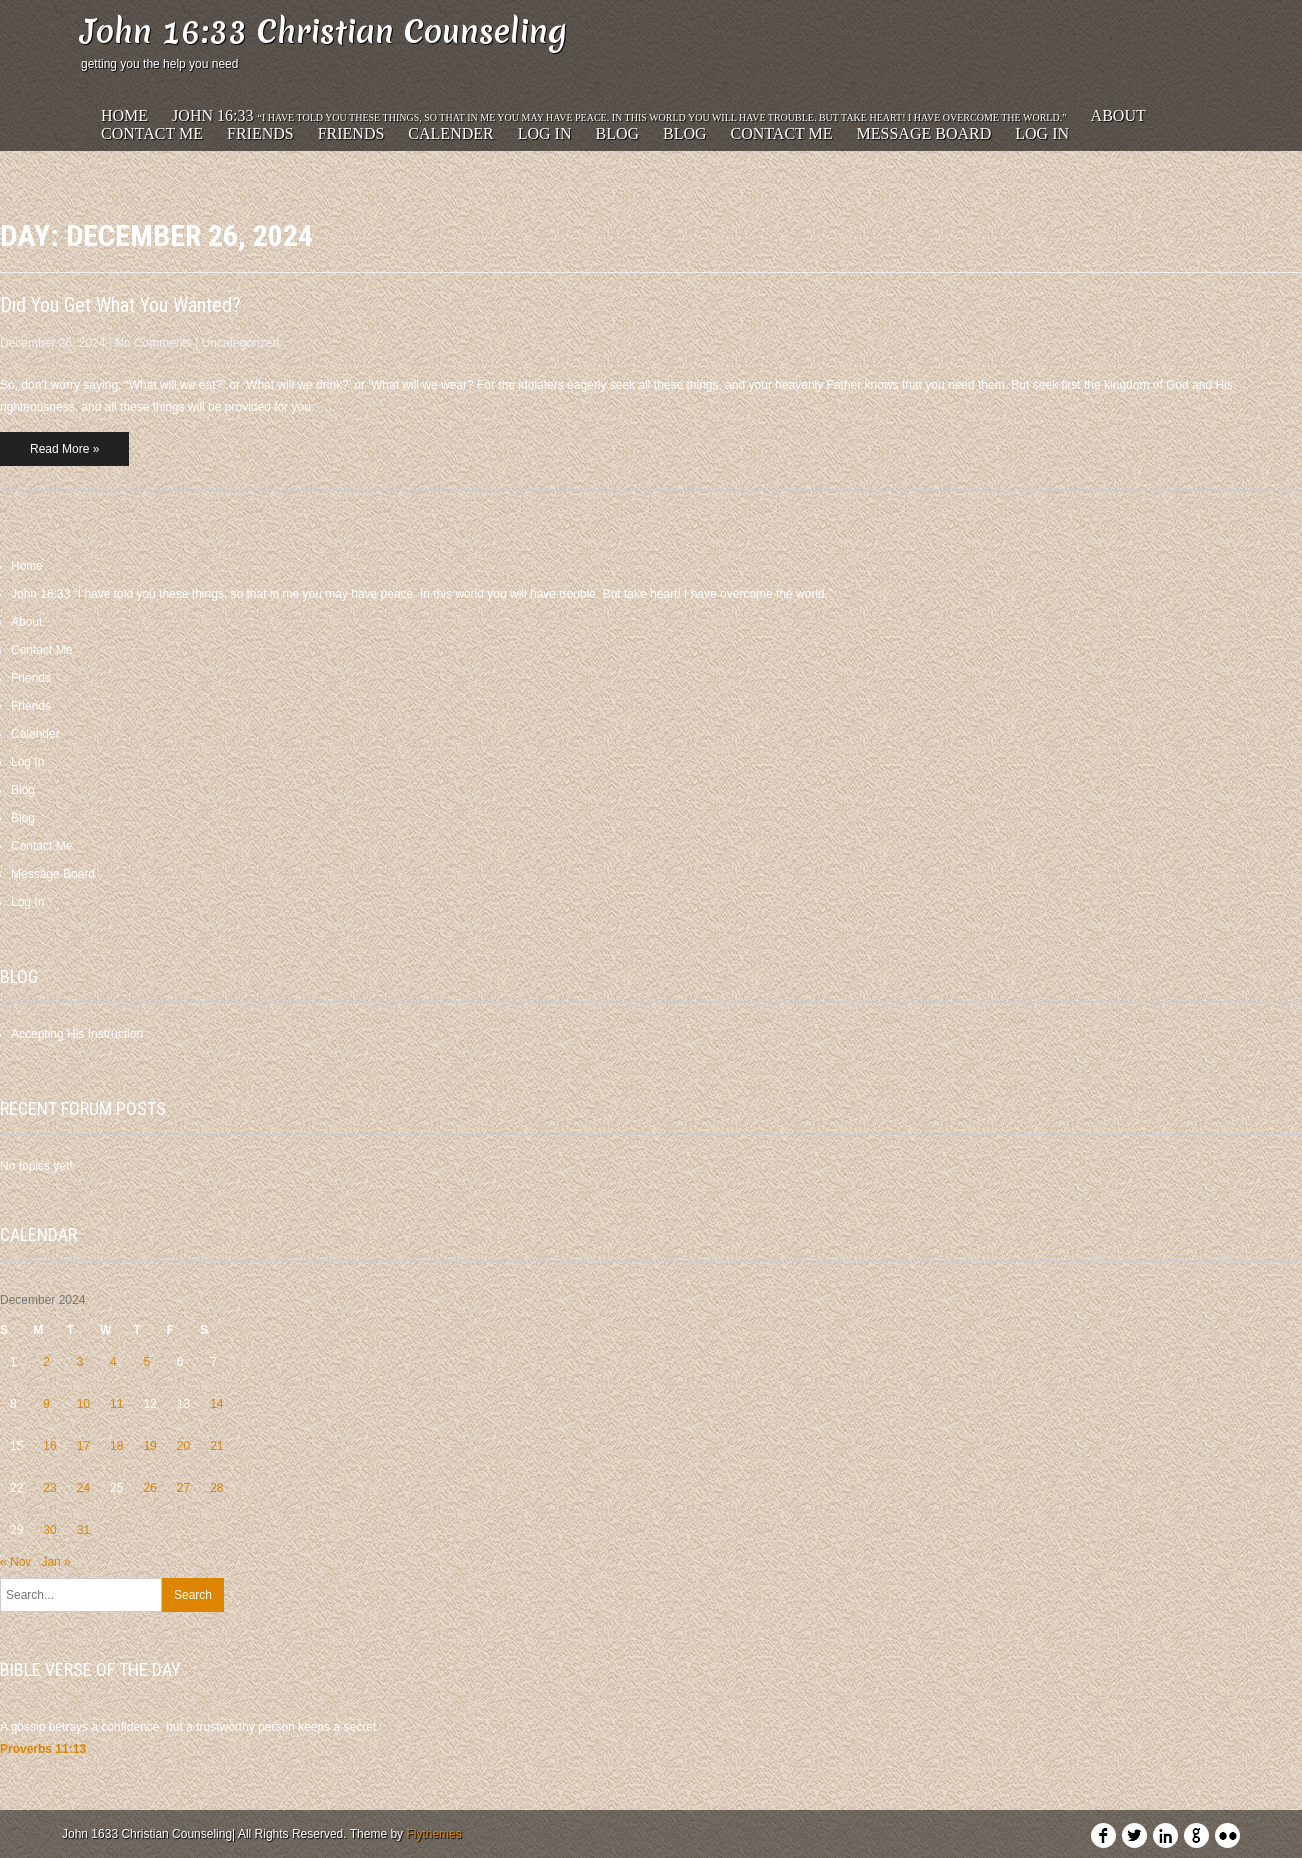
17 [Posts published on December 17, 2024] (83, 1446)
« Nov (15, 1562)
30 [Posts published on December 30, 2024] (49, 1530)
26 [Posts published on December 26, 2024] (149, 1488)
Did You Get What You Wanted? (120, 305)
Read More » (64, 449)
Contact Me (152, 133)
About (1118, 115)
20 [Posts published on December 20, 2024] (183, 1446)
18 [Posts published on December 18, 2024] (116, 1446)
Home (124, 115)
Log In (545, 133)
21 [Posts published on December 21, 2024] (216, 1446)
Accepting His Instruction (77, 1034)
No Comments (153, 343)
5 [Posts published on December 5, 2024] (146, 1362)
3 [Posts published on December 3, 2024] (80, 1362)
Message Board (924, 133)
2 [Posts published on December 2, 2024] (46, 1362)
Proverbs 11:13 (43, 1749)
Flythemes (433, 1834)
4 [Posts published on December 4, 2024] (113, 1362)
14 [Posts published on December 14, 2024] (216, 1404)
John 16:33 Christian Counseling (324, 31)
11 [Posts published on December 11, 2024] (116, 1404)
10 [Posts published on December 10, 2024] (83, 1404)
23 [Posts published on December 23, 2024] (49, 1488)
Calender (450, 133)
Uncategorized (240, 343)
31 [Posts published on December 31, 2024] (83, 1530)
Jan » (55, 1562)
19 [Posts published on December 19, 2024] (149, 1446)
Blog (617, 133)
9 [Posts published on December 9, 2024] (46, 1404)
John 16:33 (619, 115)
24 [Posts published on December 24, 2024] (83, 1488)
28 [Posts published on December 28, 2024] (216, 1488)
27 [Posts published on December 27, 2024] (183, 1488)
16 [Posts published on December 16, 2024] (49, 1446)
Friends (260, 133)
